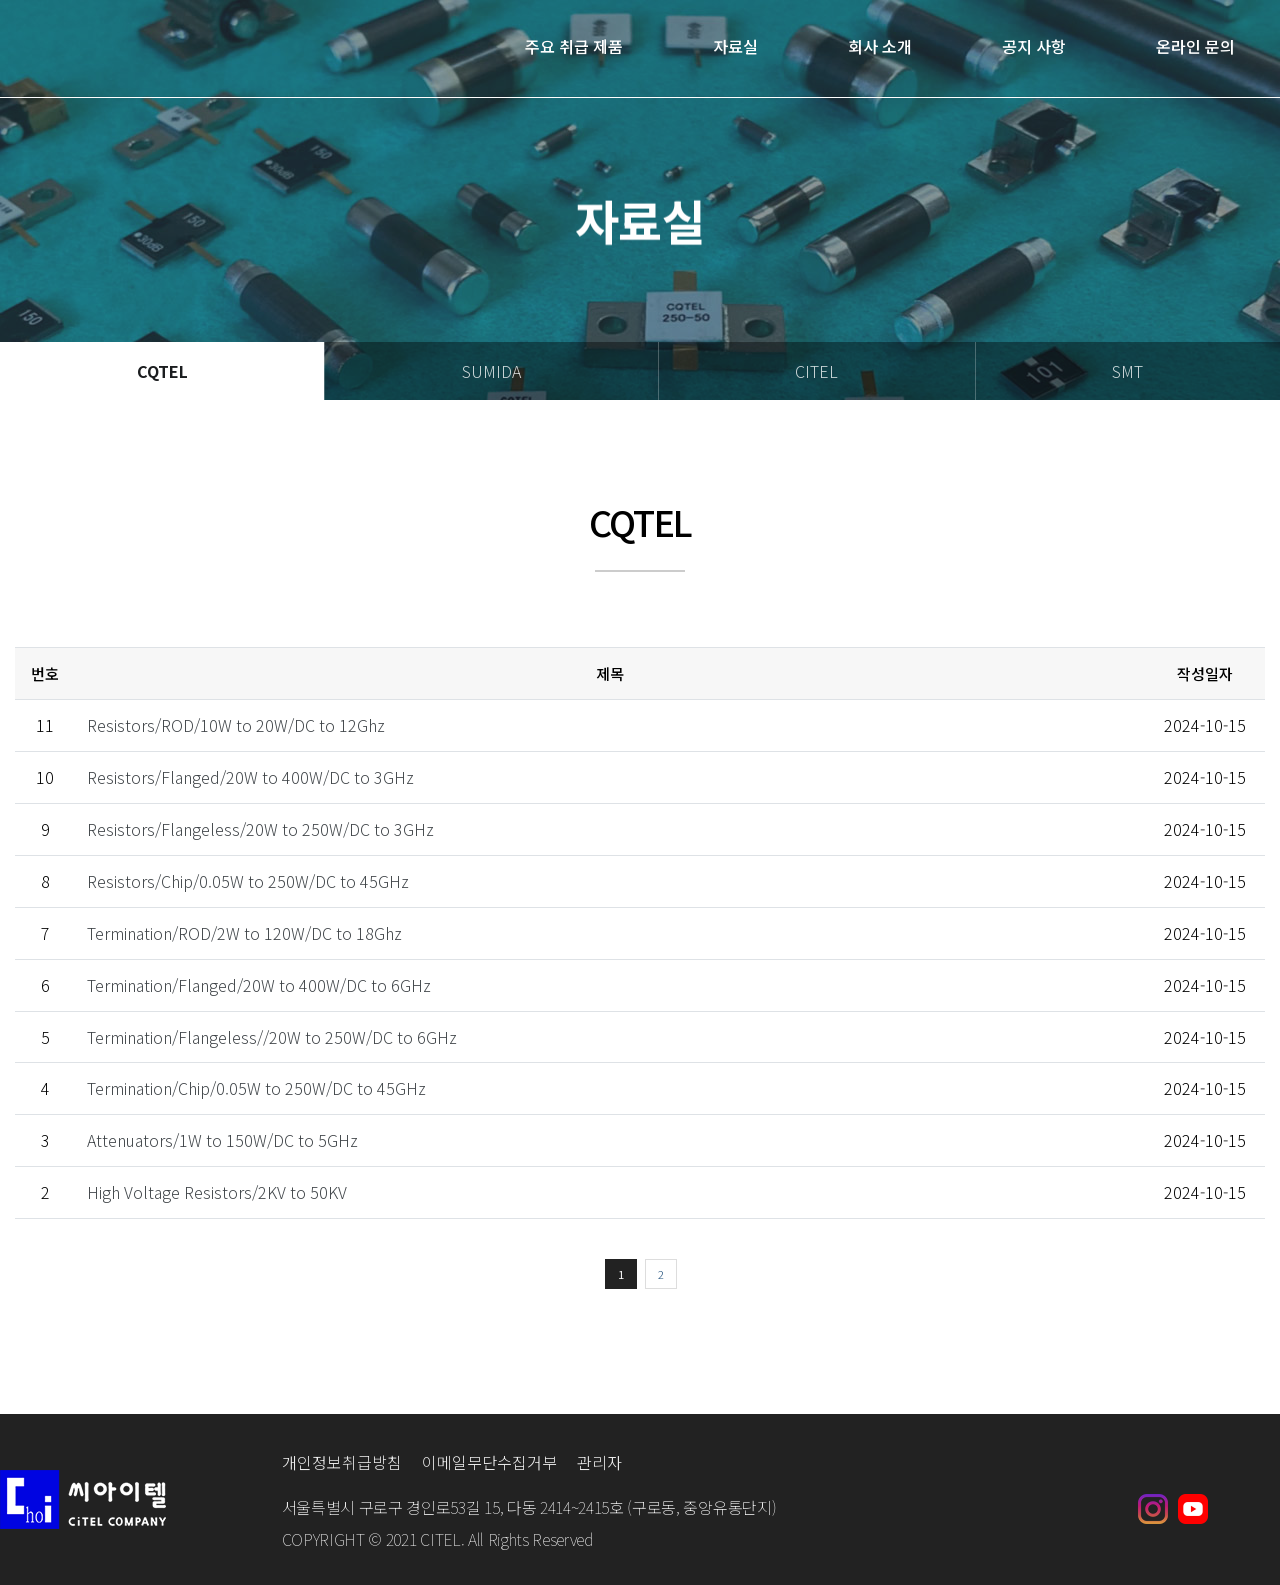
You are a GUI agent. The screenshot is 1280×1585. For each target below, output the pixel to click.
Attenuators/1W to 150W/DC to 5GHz (222, 1140)
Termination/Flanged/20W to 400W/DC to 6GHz (259, 985)
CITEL (816, 371)
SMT (1127, 371)
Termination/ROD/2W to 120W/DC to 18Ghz (244, 933)
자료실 (735, 47)
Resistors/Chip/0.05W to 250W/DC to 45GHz (248, 881)
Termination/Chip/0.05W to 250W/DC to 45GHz (256, 1088)
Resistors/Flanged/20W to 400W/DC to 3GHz (250, 777)
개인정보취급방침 (342, 1462)
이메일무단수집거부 (489, 1462)
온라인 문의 (1195, 47)
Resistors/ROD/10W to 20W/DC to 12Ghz (236, 725)
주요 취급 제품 (574, 47)
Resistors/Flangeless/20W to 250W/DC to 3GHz (260, 829)
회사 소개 (880, 47)
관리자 (599, 1462)
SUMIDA (491, 371)
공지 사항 (1034, 47)
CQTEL (162, 371)
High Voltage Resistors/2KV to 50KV (217, 1192)
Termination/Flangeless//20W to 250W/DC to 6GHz (272, 1037)
